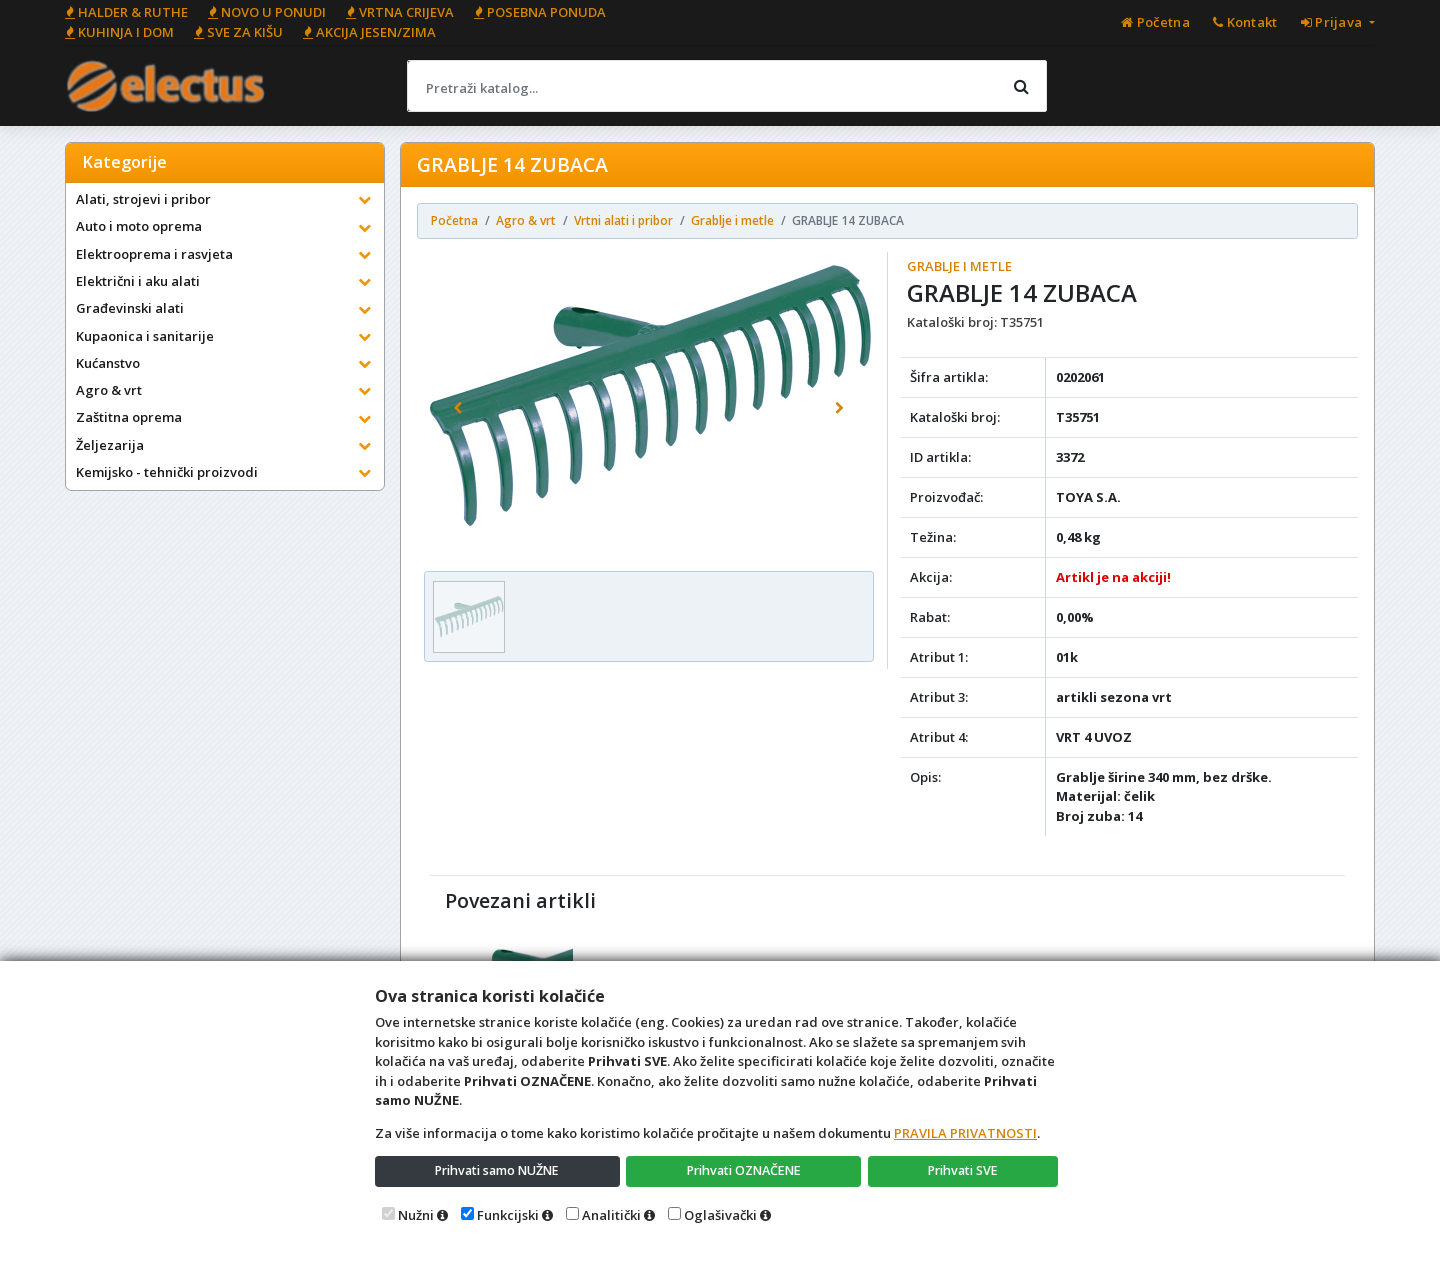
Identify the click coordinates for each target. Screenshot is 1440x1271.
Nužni (416, 1215)
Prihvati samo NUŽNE (498, 1170)
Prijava (1333, 22)
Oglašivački (720, 1215)
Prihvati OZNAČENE (745, 1170)
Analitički (611, 1215)
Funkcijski (508, 1215)
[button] (457, 408)
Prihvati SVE (964, 1170)
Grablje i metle (959, 266)
